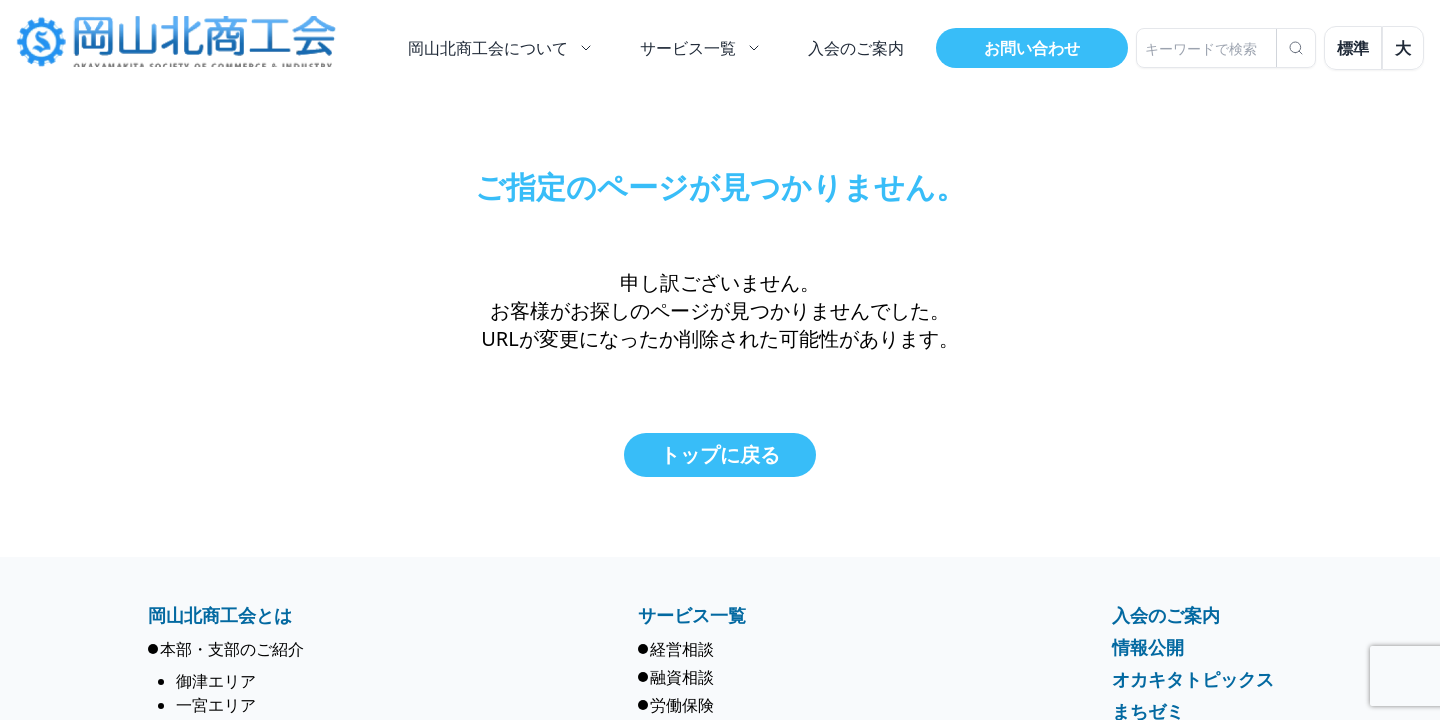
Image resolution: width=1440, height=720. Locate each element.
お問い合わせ (1032, 48)
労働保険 (682, 705)
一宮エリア (216, 705)
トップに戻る (720, 454)
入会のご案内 (1166, 615)
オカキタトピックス (1193, 679)
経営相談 (682, 649)
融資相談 (682, 677)
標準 (1353, 48)
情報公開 (1148, 647)
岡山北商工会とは (220, 615)
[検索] (1296, 48)
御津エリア (216, 681)
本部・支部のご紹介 (232, 649)
